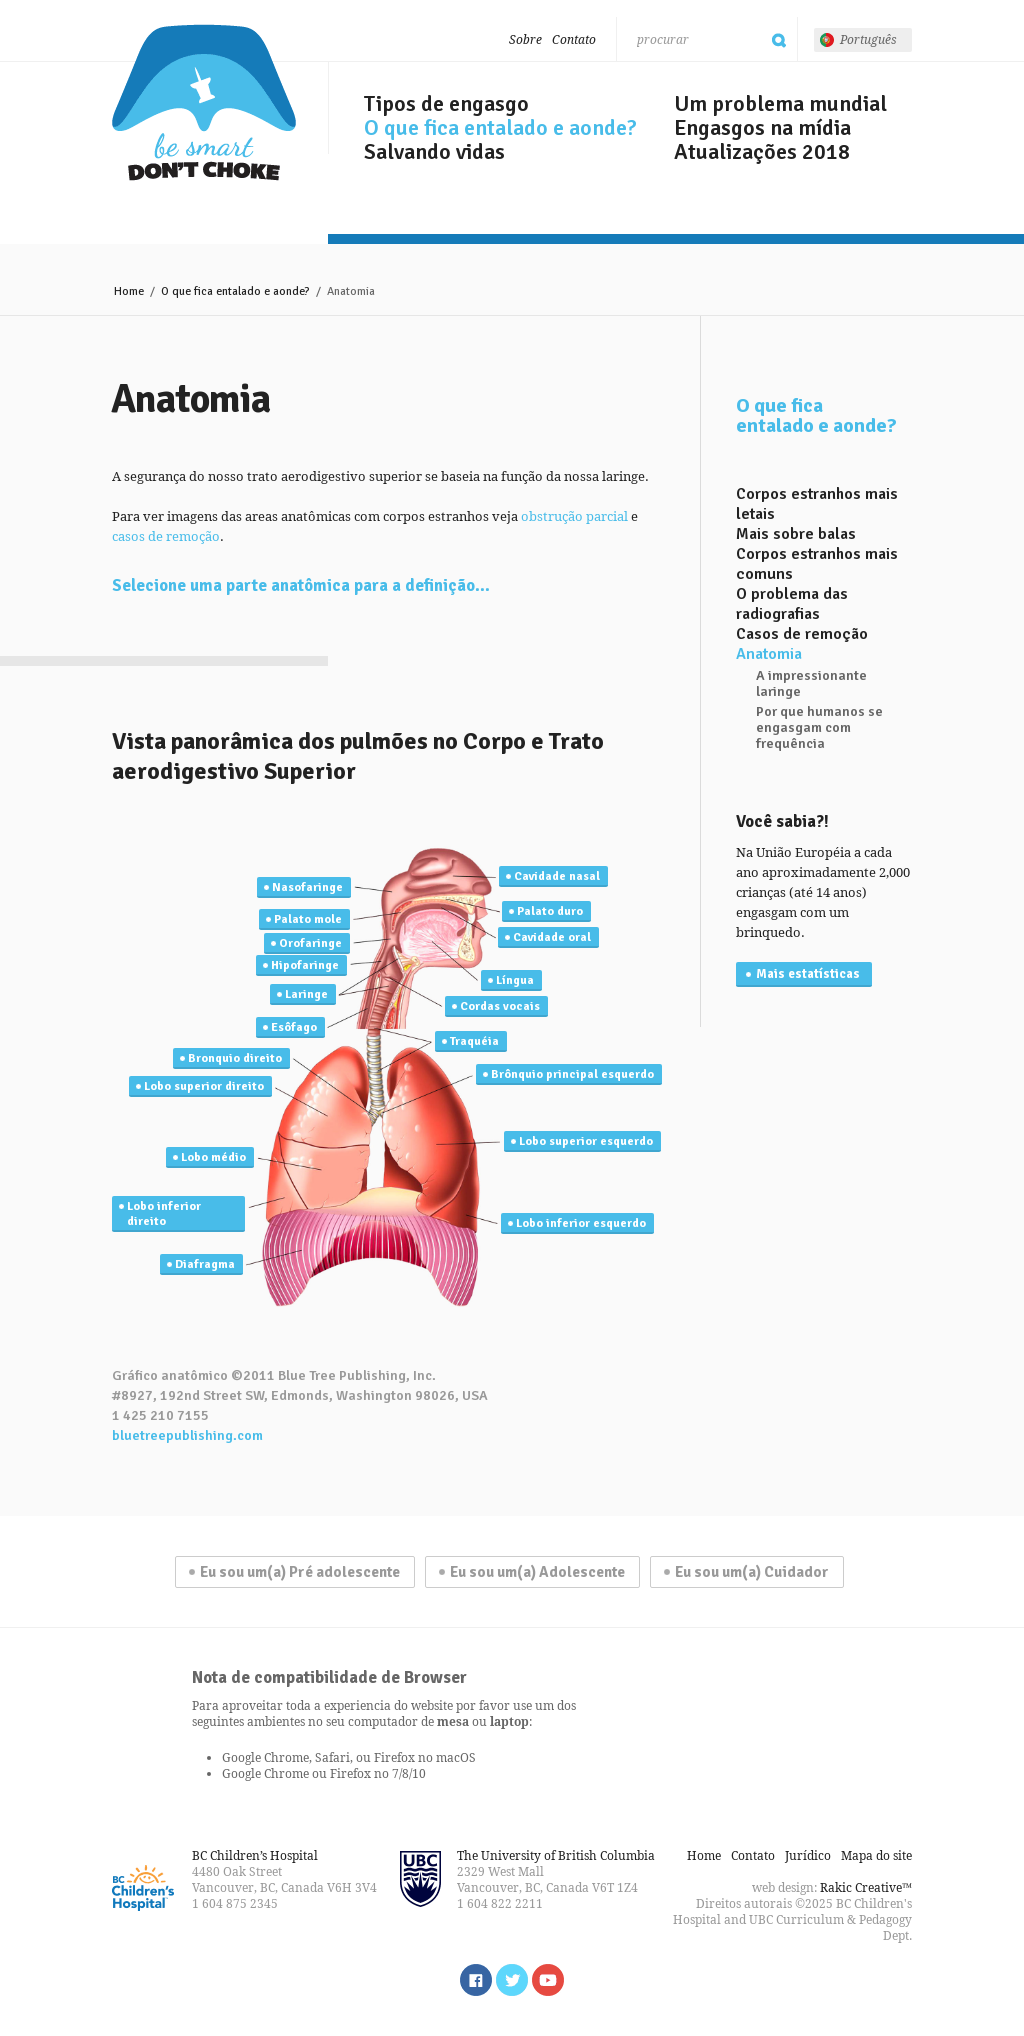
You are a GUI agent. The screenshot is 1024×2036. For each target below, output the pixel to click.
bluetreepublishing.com (187, 1435)
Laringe (306, 994)
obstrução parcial (574, 516)
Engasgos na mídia (762, 128)
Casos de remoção (802, 634)
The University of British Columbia (556, 1855)
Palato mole (308, 919)
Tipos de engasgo (446, 104)
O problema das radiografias (792, 604)
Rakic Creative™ (866, 1887)
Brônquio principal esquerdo (572, 1074)
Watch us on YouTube (548, 1980)
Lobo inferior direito (164, 1214)
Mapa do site (876, 1855)
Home (129, 291)
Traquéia (474, 1041)
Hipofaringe (305, 965)
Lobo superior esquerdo (586, 1141)
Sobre (525, 39)
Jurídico (808, 1855)
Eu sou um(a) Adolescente (537, 1572)
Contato (574, 39)
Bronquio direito (235, 1058)
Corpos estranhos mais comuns (817, 564)
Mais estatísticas (808, 974)
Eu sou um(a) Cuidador (752, 1572)
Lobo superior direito (204, 1086)
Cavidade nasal (557, 876)
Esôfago (294, 1027)
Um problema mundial (780, 104)
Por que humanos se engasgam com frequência (819, 728)
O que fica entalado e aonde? (500, 128)
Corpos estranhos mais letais (817, 504)
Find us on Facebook (476, 1980)
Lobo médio (213, 1157)
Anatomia (769, 654)
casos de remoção (166, 536)
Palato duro (550, 911)
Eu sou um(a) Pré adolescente (300, 1572)
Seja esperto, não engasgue (204, 102)
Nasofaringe (307, 887)
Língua (515, 980)
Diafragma (205, 1264)
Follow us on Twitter (512, 1980)
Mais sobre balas (796, 534)
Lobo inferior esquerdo (581, 1223)
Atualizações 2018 (762, 152)
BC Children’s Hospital (255, 1855)
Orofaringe (310, 943)
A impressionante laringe (811, 684)
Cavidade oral (552, 937)
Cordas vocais (500, 1006)
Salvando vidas (434, 152)
